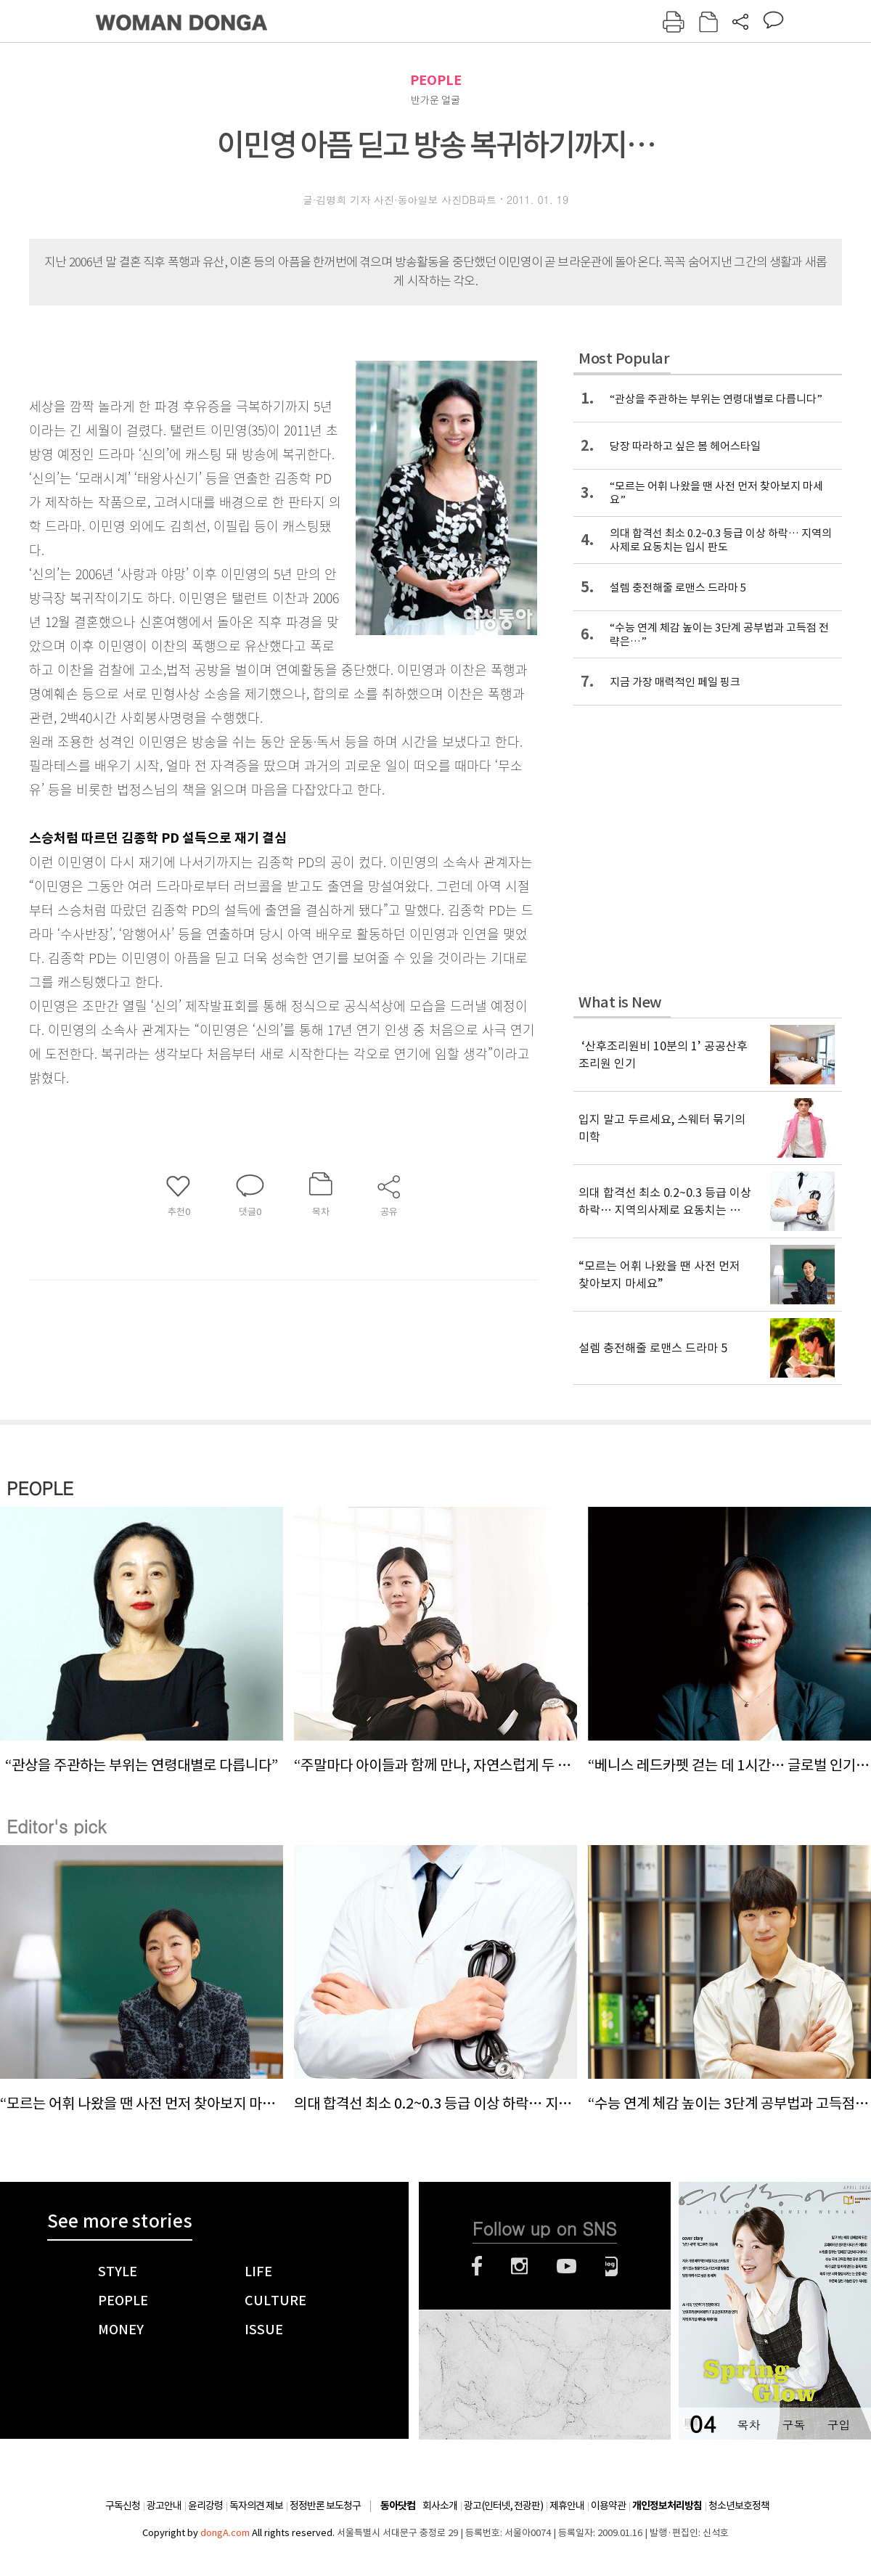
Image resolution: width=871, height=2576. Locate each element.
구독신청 (122, 2505)
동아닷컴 (397, 2506)
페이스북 (477, 2266)
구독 (793, 2424)
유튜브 (566, 2266)
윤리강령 (205, 2505)
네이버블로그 (611, 2266)
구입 (838, 2424)
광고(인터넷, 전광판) (503, 2505)
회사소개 (439, 2505)
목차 (748, 2424)
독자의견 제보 (256, 2505)
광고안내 (164, 2505)
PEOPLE (436, 80)
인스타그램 (519, 2266)
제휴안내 (566, 2505)
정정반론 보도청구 (325, 2505)
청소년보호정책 (738, 2505)
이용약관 (608, 2505)
